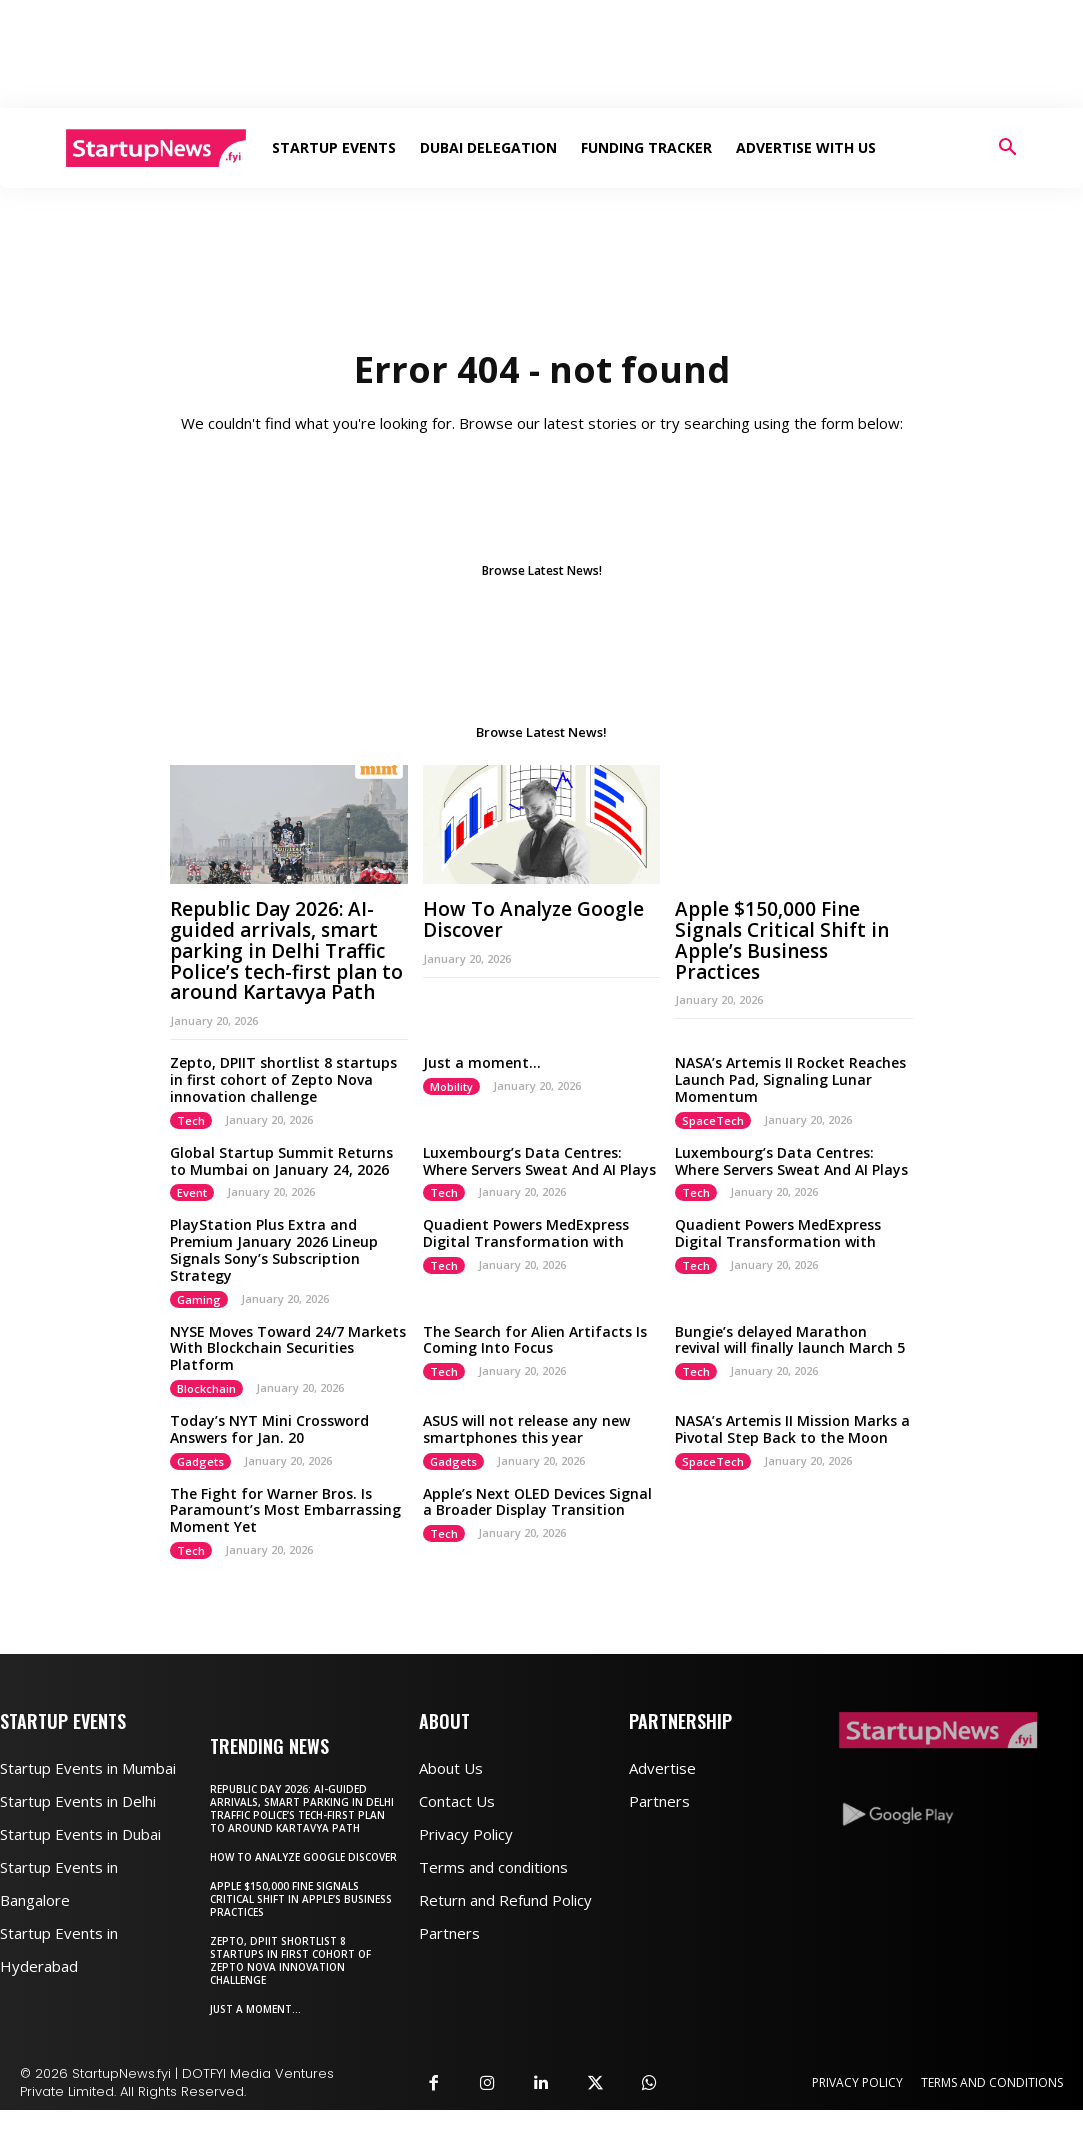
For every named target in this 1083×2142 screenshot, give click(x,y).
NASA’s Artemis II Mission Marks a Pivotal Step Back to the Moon (792, 1429)
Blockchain (206, 1388)
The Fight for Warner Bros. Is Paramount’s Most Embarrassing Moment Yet (285, 1510)
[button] (1008, 149)
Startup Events (334, 147)
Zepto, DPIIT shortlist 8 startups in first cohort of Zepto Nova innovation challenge (283, 1079)
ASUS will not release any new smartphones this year (526, 1429)
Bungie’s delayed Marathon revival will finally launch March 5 (790, 1340)
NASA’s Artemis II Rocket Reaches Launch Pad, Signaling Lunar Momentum (790, 1079)
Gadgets (200, 1461)
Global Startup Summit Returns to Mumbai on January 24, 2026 (281, 1161)
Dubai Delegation (488, 147)
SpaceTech (713, 1120)
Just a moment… (482, 1062)
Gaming (199, 1299)
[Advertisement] (542, 54)
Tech (191, 1120)
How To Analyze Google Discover (533, 919)
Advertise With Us (806, 147)
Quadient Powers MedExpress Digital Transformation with (526, 1233)
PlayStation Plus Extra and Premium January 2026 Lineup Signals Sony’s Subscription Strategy (274, 1249)
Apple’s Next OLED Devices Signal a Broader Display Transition (537, 1502)
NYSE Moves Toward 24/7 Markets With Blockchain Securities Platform (288, 1348)
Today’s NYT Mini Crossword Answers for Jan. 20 (269, 1429)
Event (192, 1192)
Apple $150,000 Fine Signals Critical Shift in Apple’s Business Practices (782, 940)
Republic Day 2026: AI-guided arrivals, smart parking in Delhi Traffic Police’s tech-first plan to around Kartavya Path (286, 951)
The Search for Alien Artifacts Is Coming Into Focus (535, 1340)
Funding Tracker (646, 147)
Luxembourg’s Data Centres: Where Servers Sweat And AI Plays (539, 1161)
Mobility (451, 1086)
